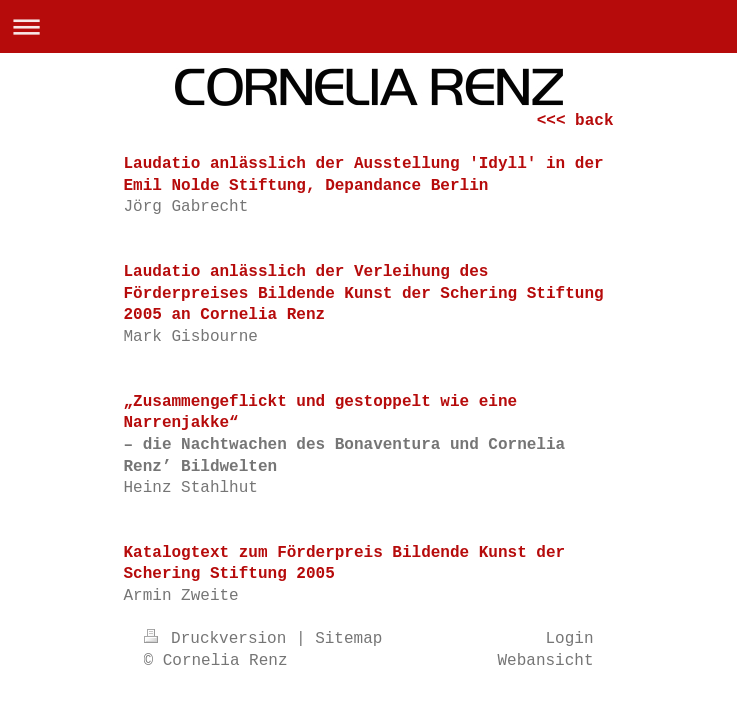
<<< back (575, 121)
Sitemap (348, 639)
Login (569, 639)
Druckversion (220, 639)
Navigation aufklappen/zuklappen (368, 26)
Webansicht (545, 661)
